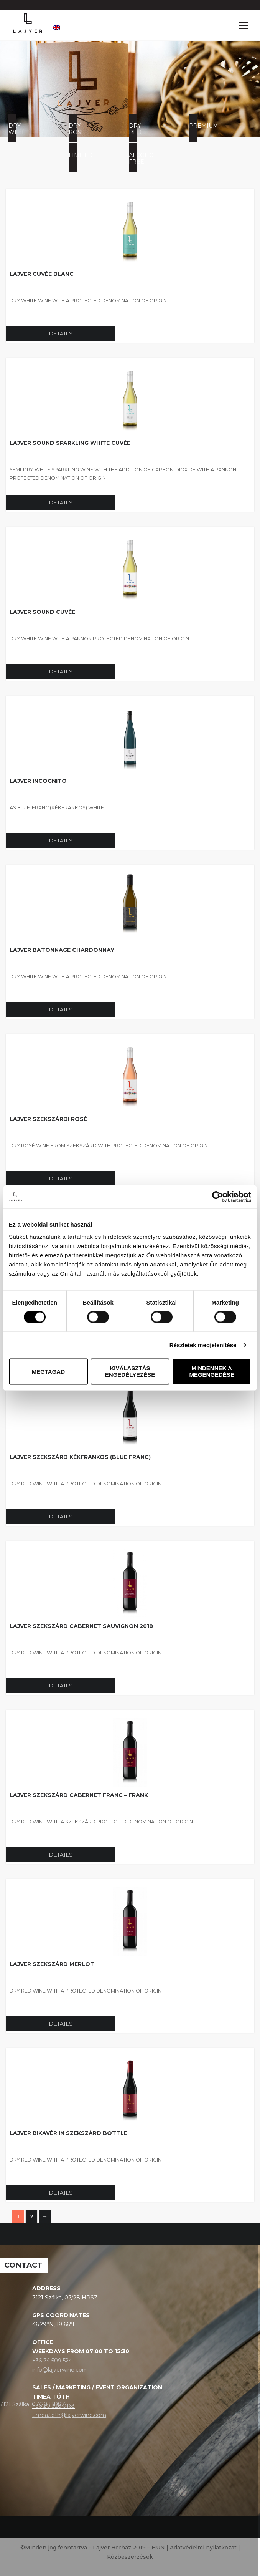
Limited (73, 155)
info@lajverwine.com (60, 2369)
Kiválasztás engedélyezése (130, 1371)
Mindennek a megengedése (211, 1371)
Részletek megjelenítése (203, 1345)
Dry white (12, 129)
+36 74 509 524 (52, 2360)
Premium (193, 125)
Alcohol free (133, 158)
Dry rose (73, 129)
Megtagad (48, 1371)
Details (60, 333)
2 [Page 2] (31, 2216)
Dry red (133, 129)
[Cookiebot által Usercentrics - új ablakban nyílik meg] (217, 1196)
